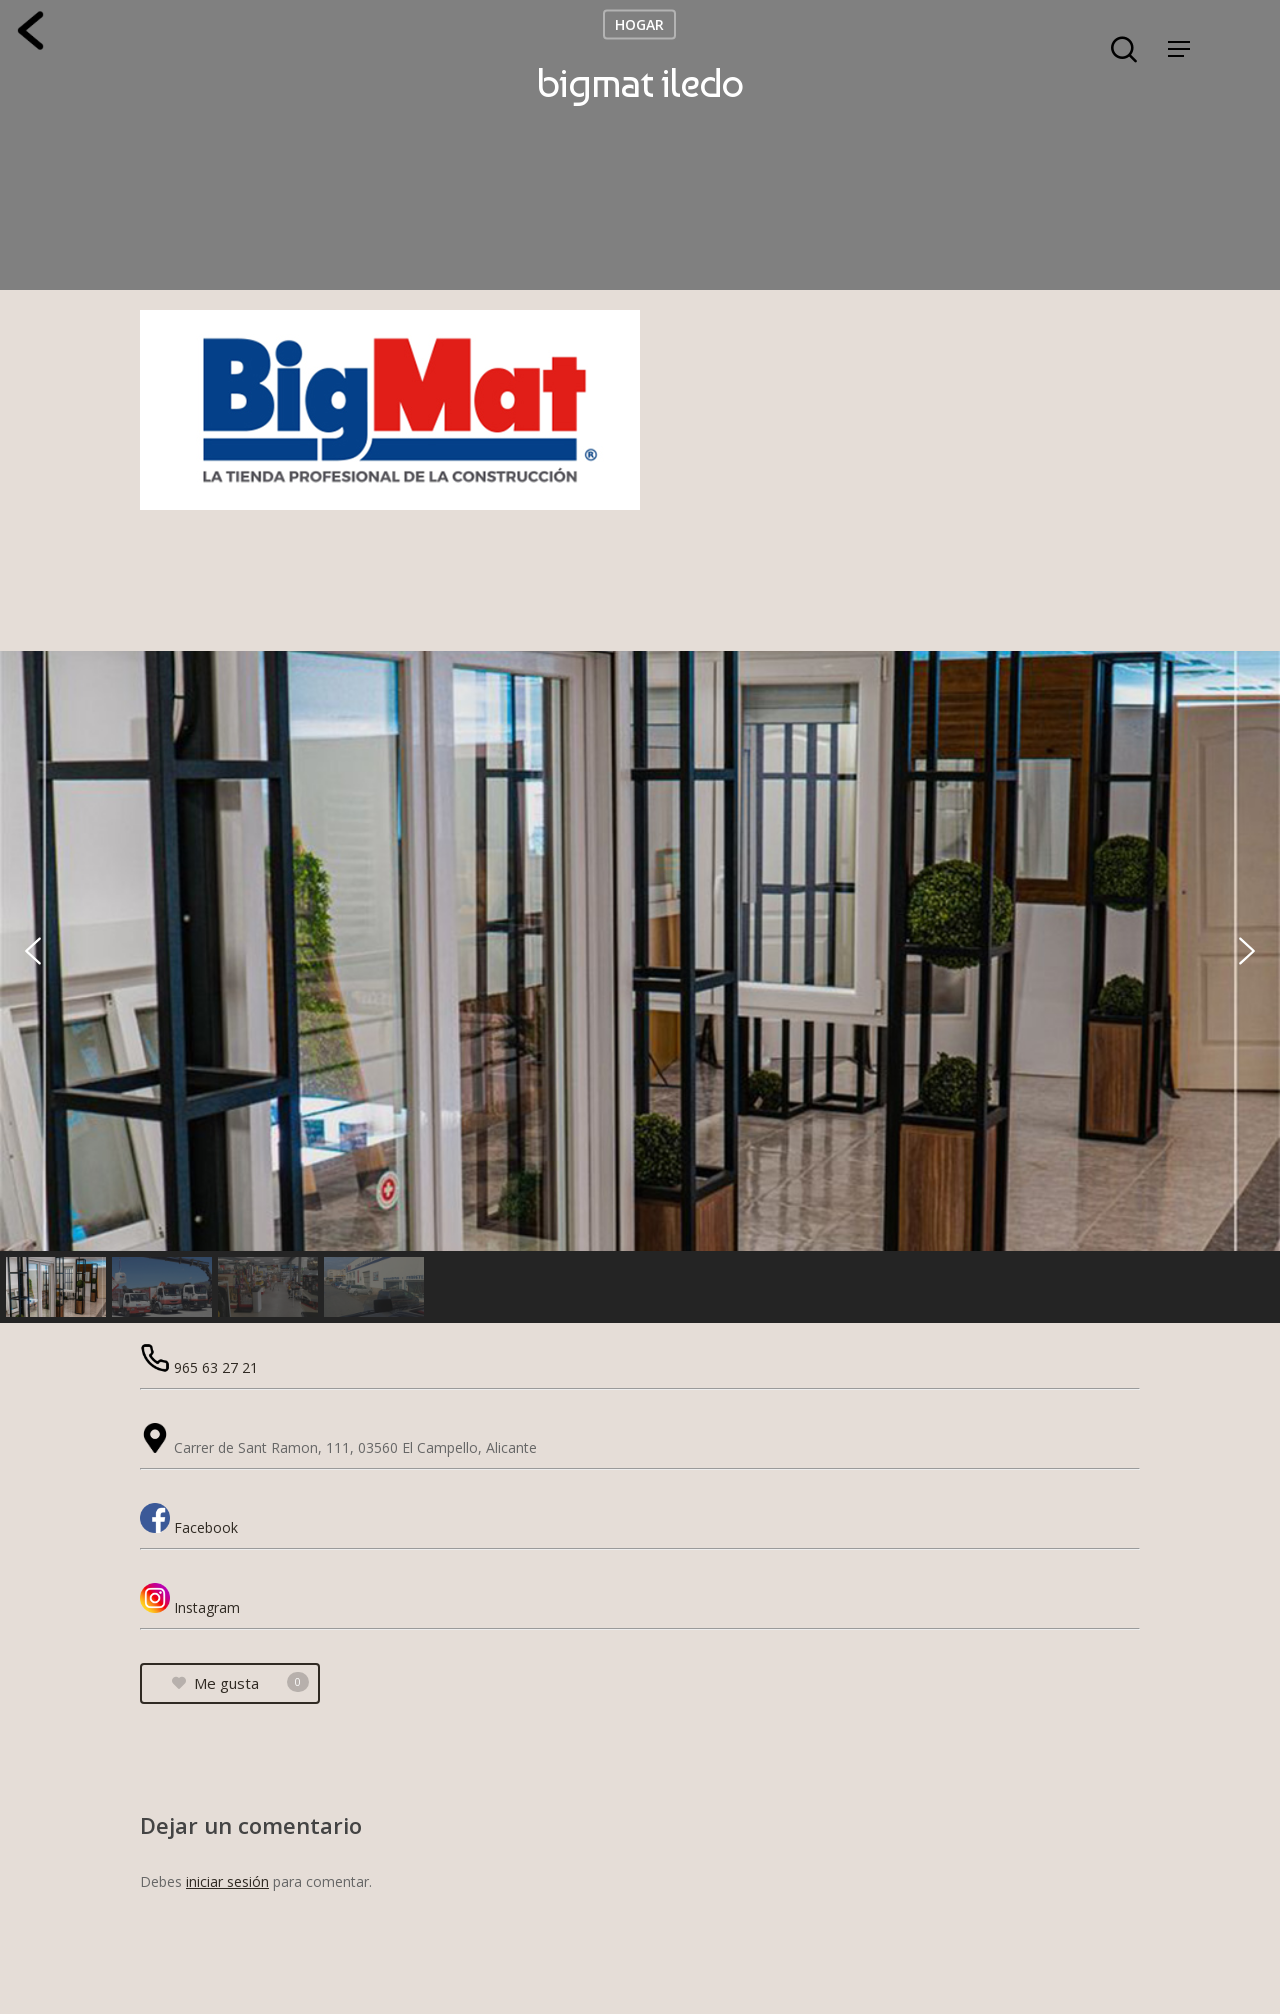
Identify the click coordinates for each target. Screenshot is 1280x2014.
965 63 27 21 (216, 1367)
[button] (33, 951)
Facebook (206, 1527)
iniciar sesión (227, 1881)
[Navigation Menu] (1179, 49)
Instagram (207, 1607)
